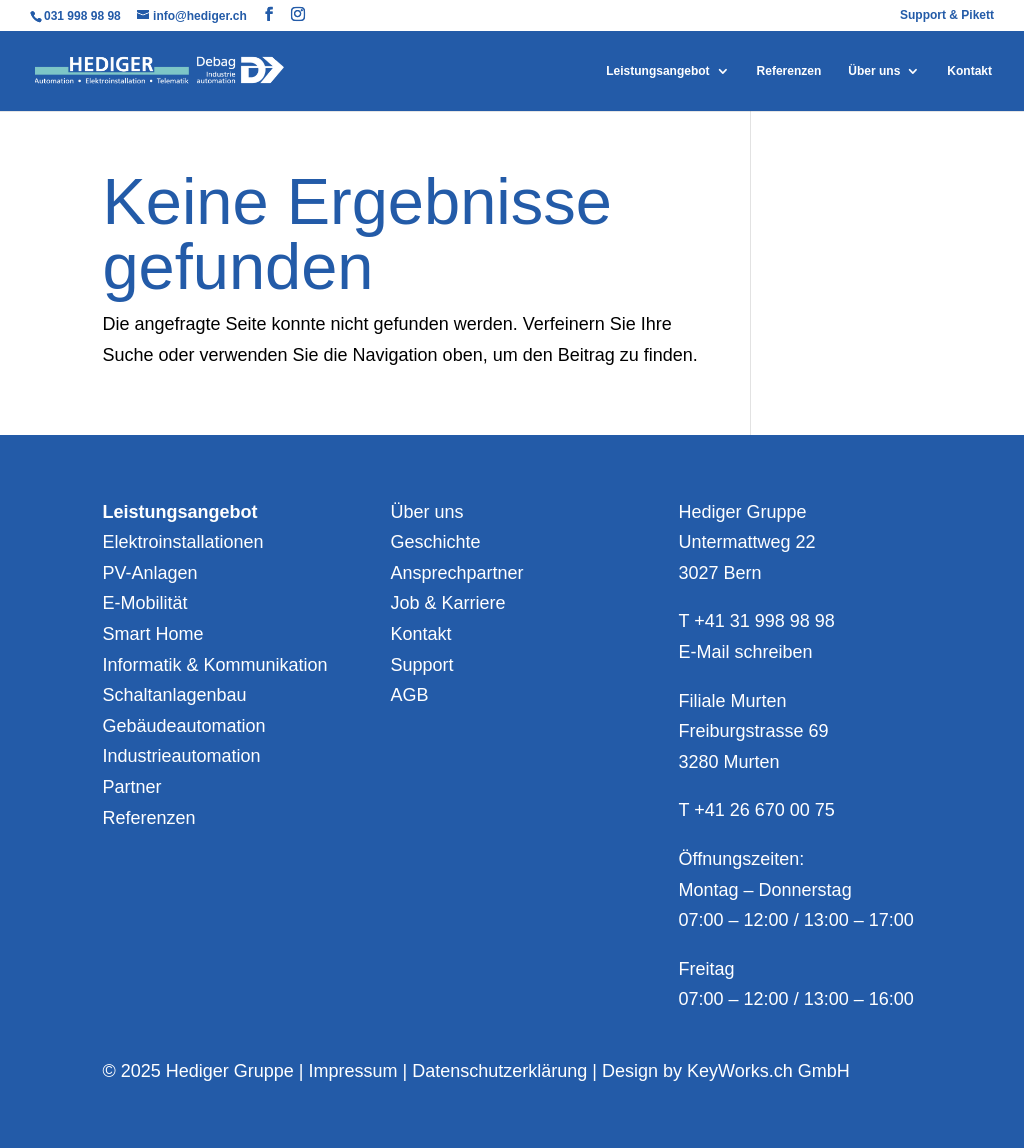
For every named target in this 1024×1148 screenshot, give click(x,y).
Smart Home (152, 634)
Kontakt (969, 71)
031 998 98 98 (84, 16)
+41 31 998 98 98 (764, 621)
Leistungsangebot (657, 71)
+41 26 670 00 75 (764, 810)
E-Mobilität (144, 603)
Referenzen (789, 71)
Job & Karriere (447, 603)
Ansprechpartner (456, 573)
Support (421, 665)
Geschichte (435, 542)
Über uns (874, 71)
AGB (409, 695)
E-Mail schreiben (746, 652)
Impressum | (360, 1071)
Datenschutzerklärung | (507, 1071)
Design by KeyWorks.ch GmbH (726, 1071)
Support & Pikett (947, 15)
